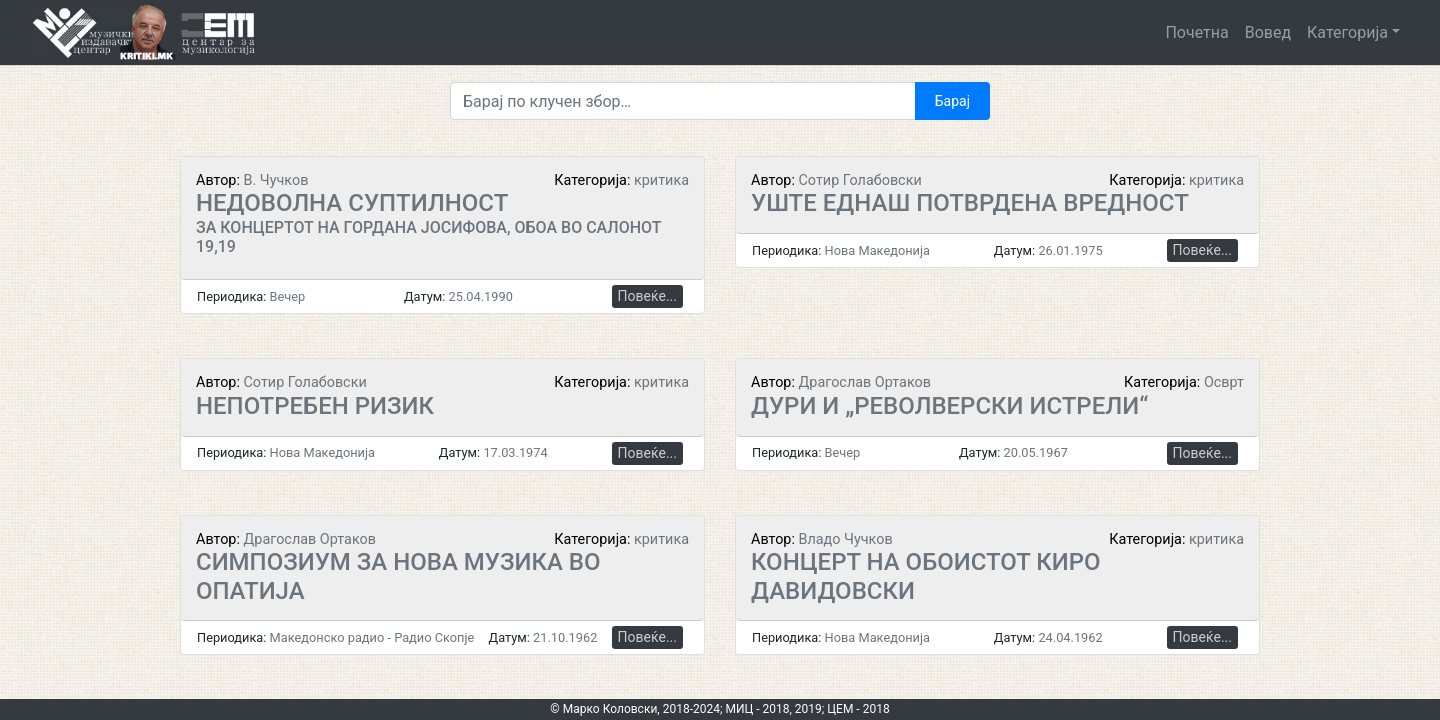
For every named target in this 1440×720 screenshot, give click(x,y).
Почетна (1196, 32)
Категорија (1347, 32)
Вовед (1268, 32)
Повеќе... (647, 296)
